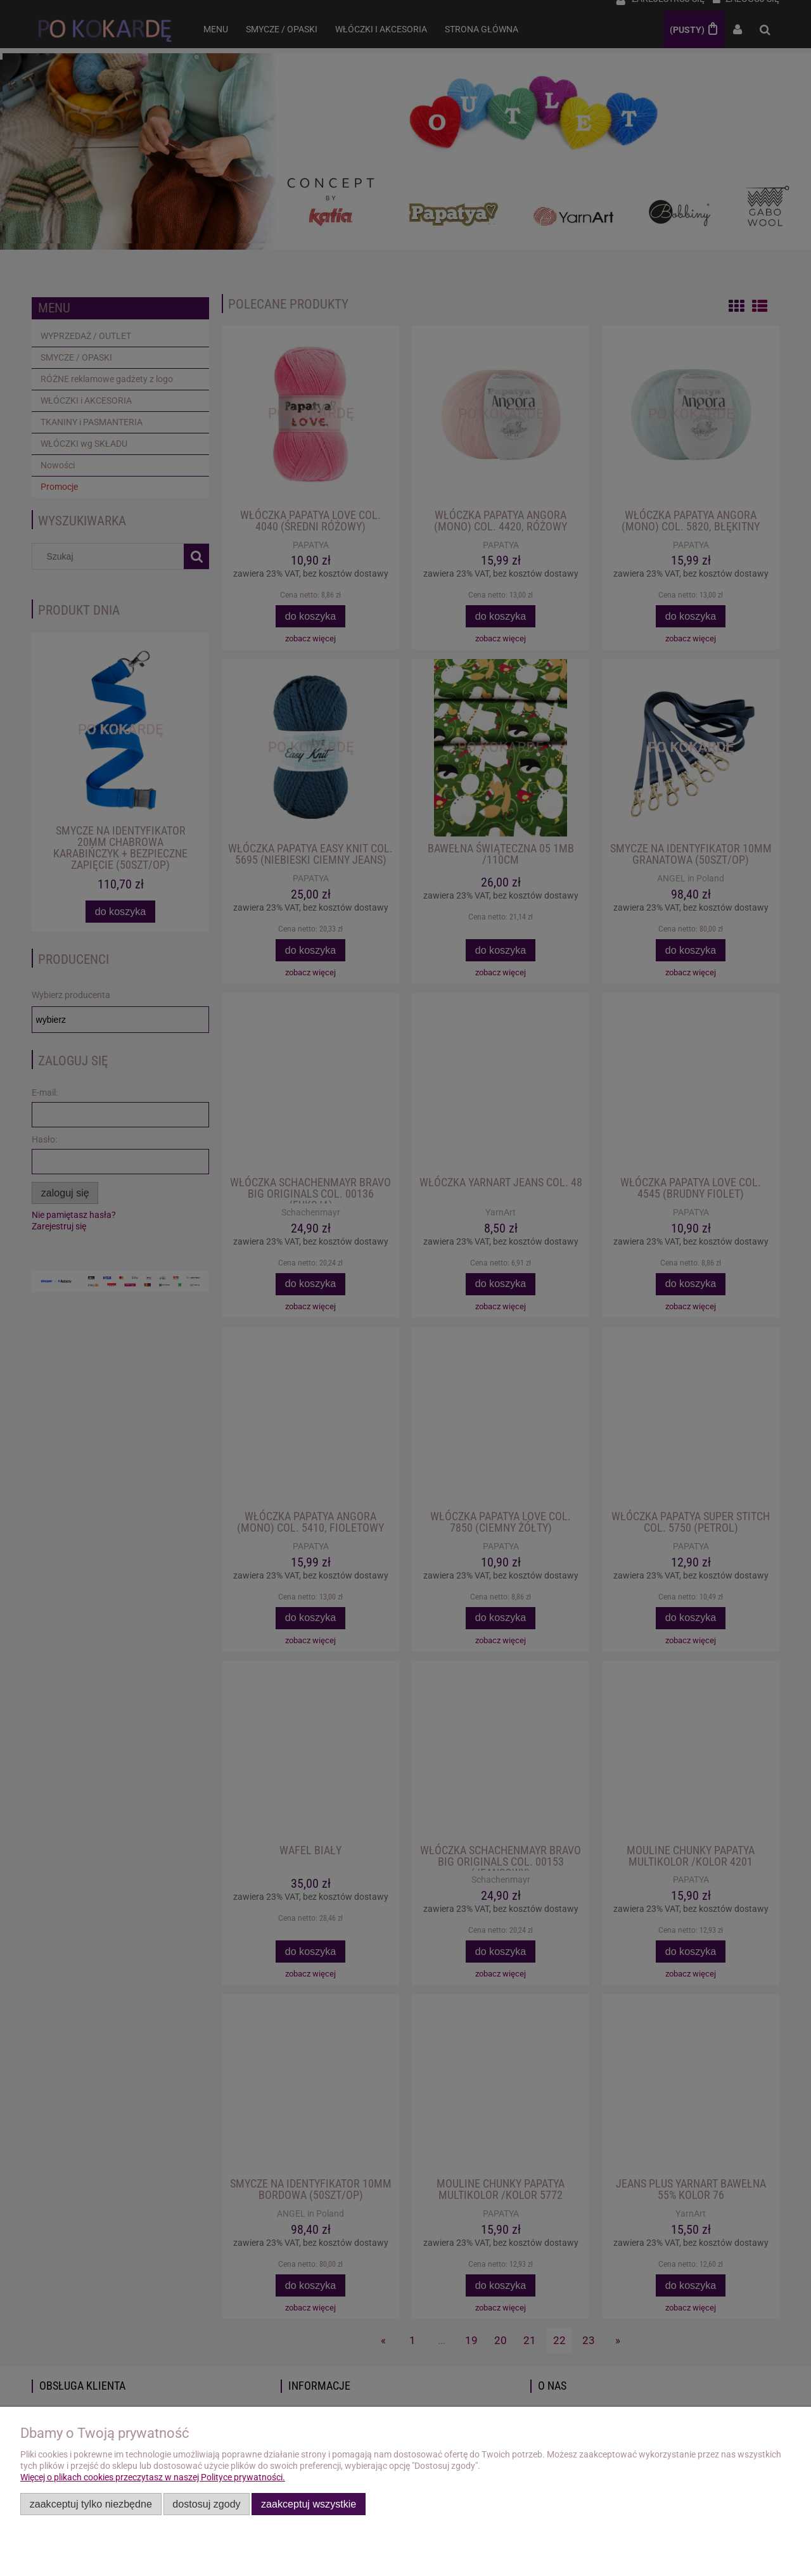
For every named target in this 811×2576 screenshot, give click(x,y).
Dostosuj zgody (206, 2503)
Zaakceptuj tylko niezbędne (91, 2503)
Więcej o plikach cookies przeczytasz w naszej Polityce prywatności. (152, 2477)
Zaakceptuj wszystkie (308, 2503)
